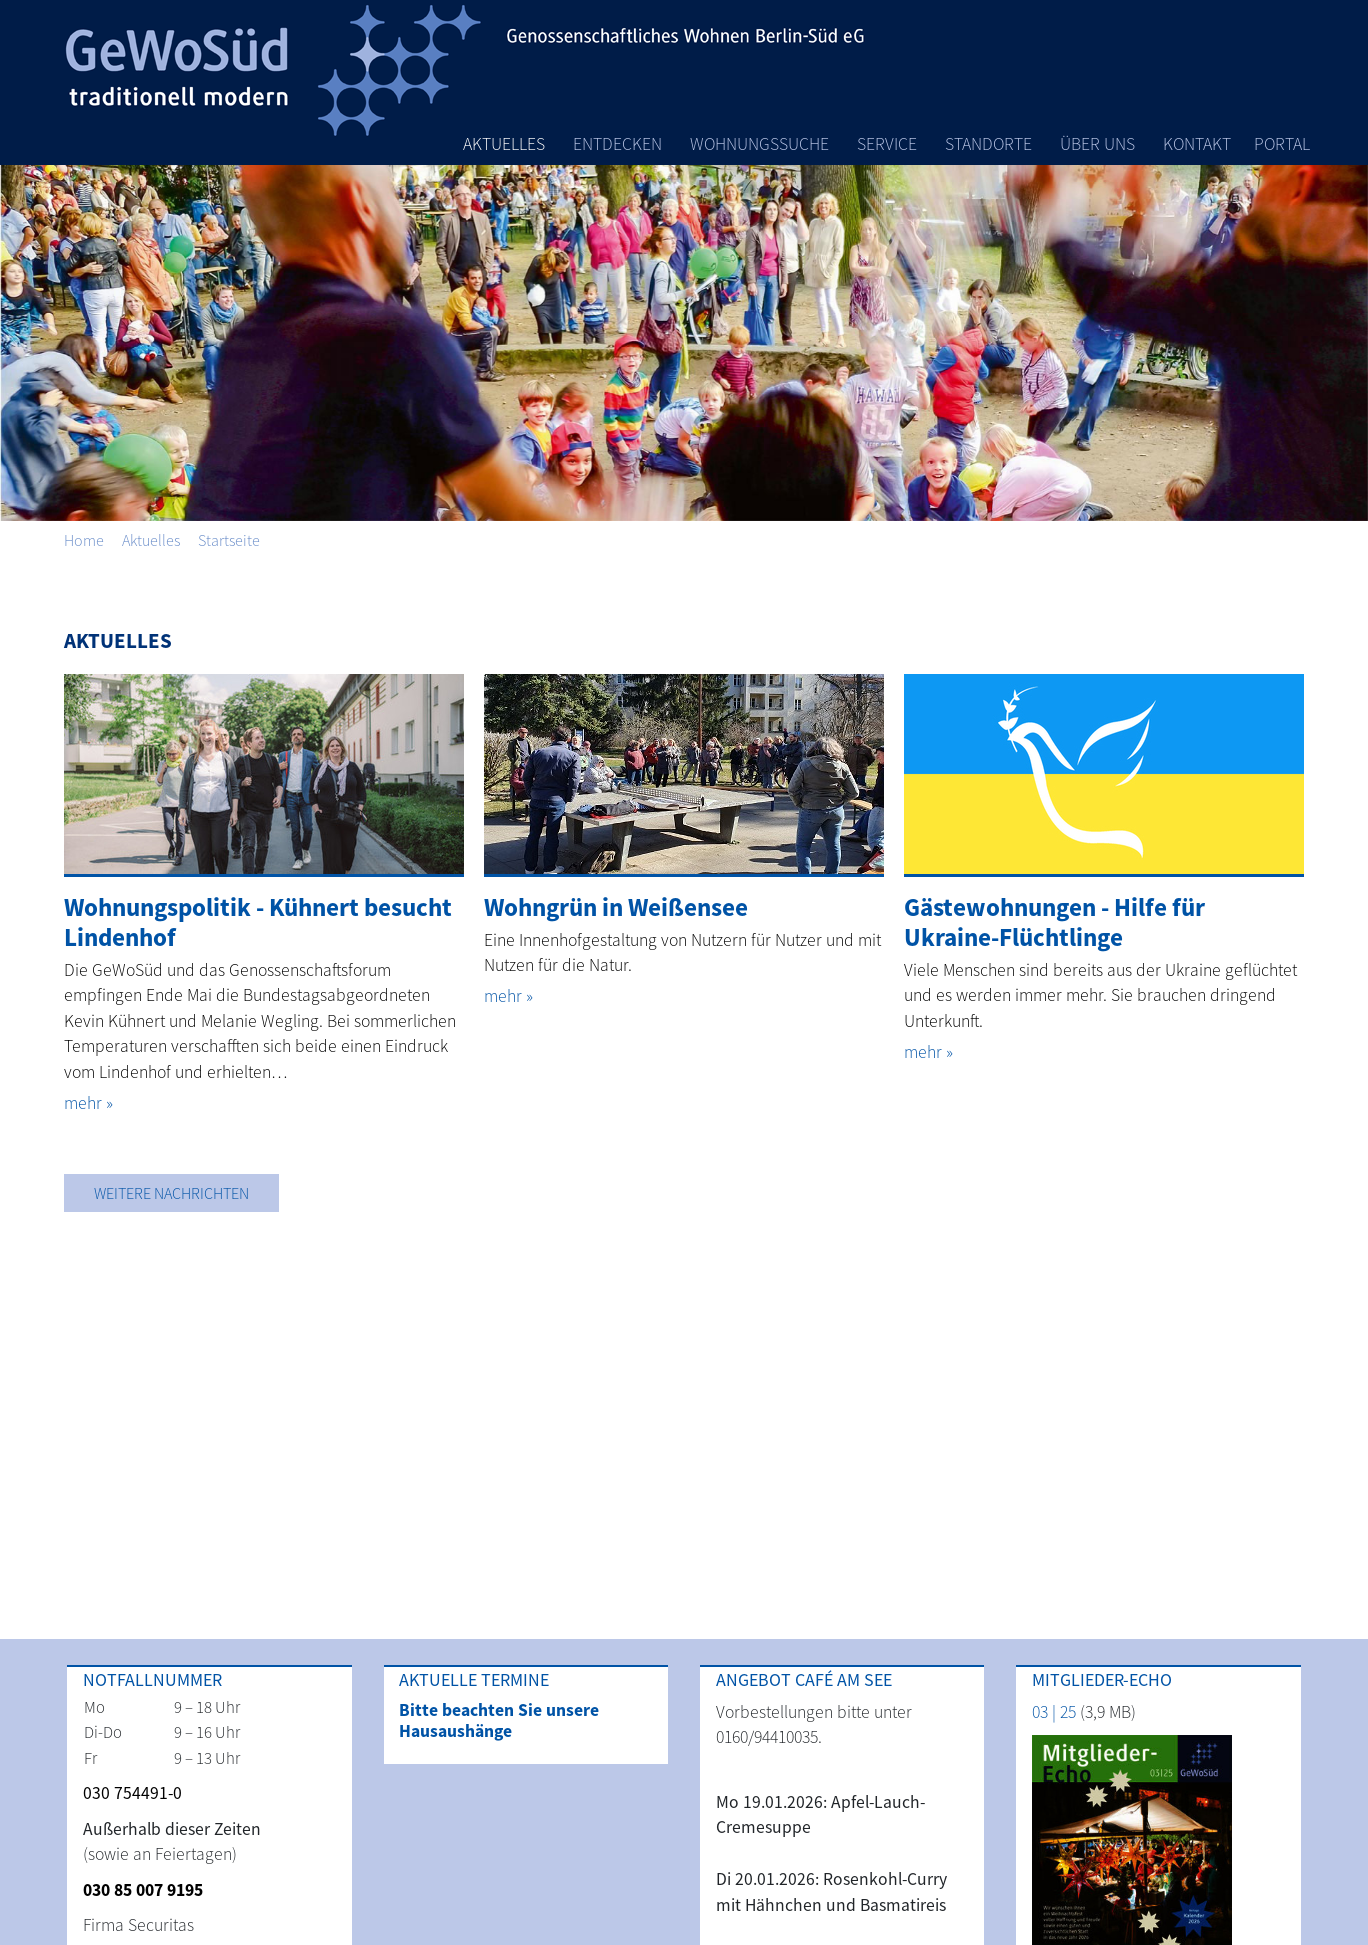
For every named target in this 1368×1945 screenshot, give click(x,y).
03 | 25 (1054, 1712)
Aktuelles (504, 144)
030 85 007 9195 (143, 1890)
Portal (1282, 144)
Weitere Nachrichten (171, 1193)
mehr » (88, 1103)
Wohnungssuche (759, 144)
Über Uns (1097, 144)
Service (887, 144)
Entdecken (617, 144)
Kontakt (1197, 144)
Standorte (988, 144)
